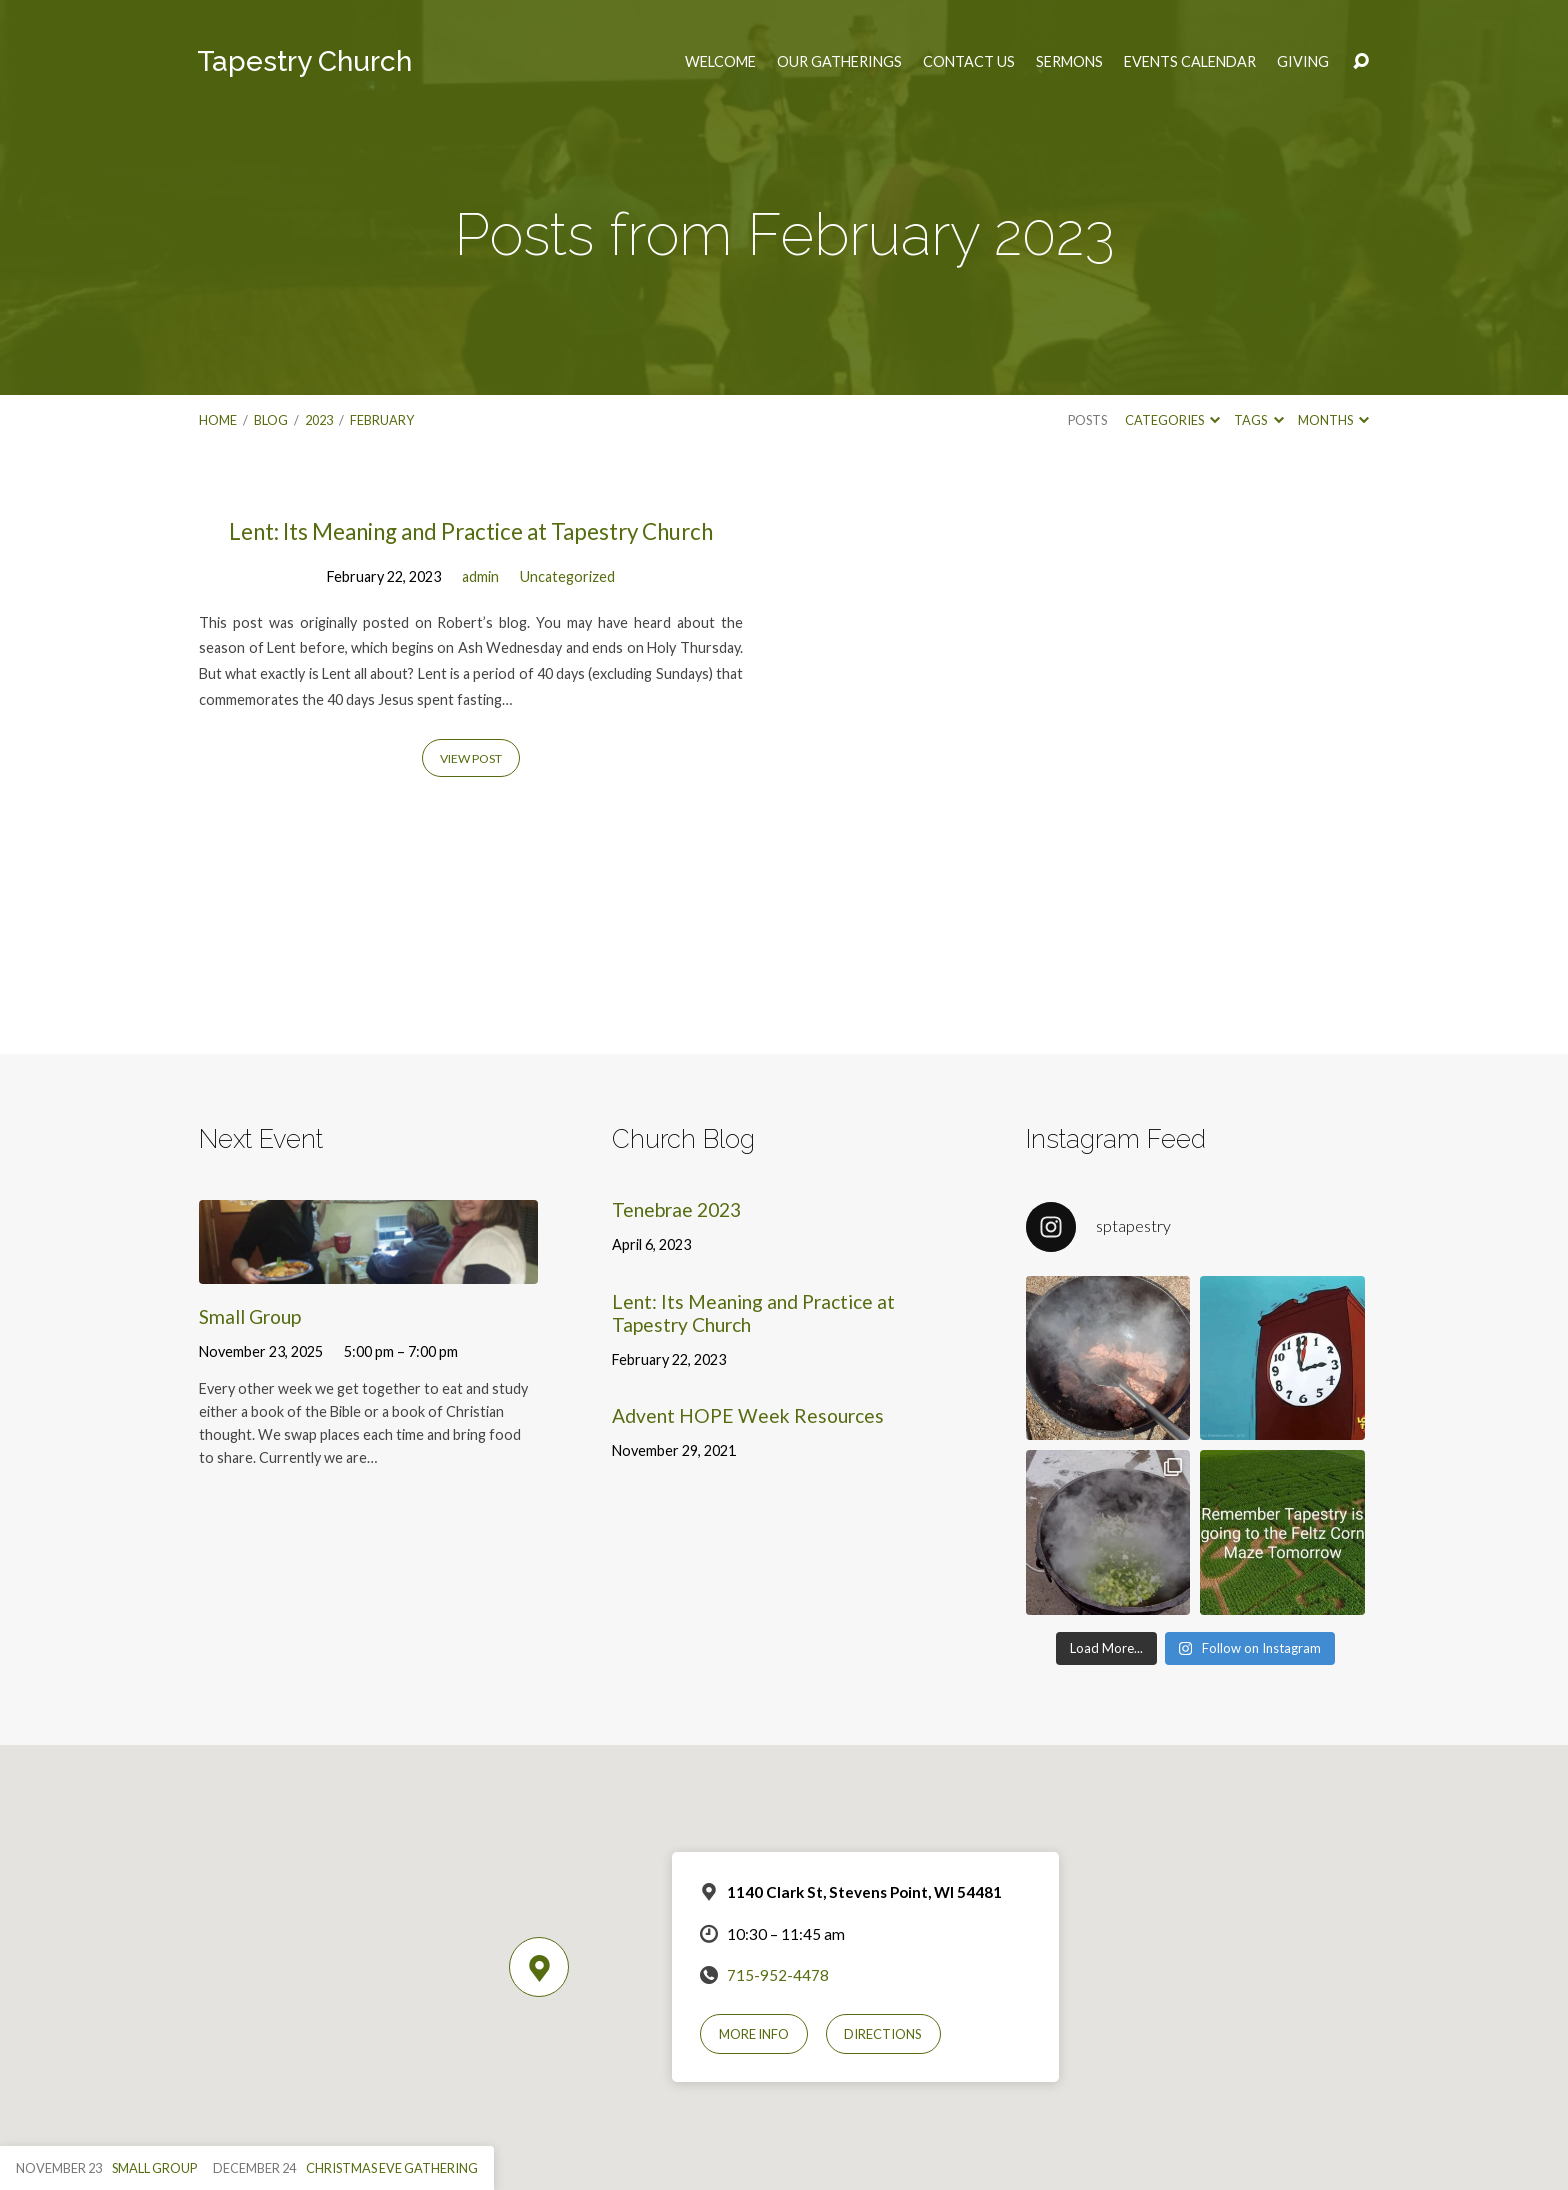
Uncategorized (567, 576)
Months (1333, 420)
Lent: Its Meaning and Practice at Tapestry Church (471, 531)
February (382, 420)
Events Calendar (1190, 62)
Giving (1303, 62)
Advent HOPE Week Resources (748, 1415)
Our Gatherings (839, 62)
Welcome (720, 62)
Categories (1172, 420)
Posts (1087, 420)
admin (480, 576)
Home (218, 420)
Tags (1258, 420)
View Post (471, 758)
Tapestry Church (304, 61)
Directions (883, 2034)
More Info (754, 2034)
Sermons (1069, 62)
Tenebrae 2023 (676, 1209)
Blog (271, 420)
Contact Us (969, 62)
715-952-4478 (778, 1975)
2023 (319, 420)
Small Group (250, 1316)
